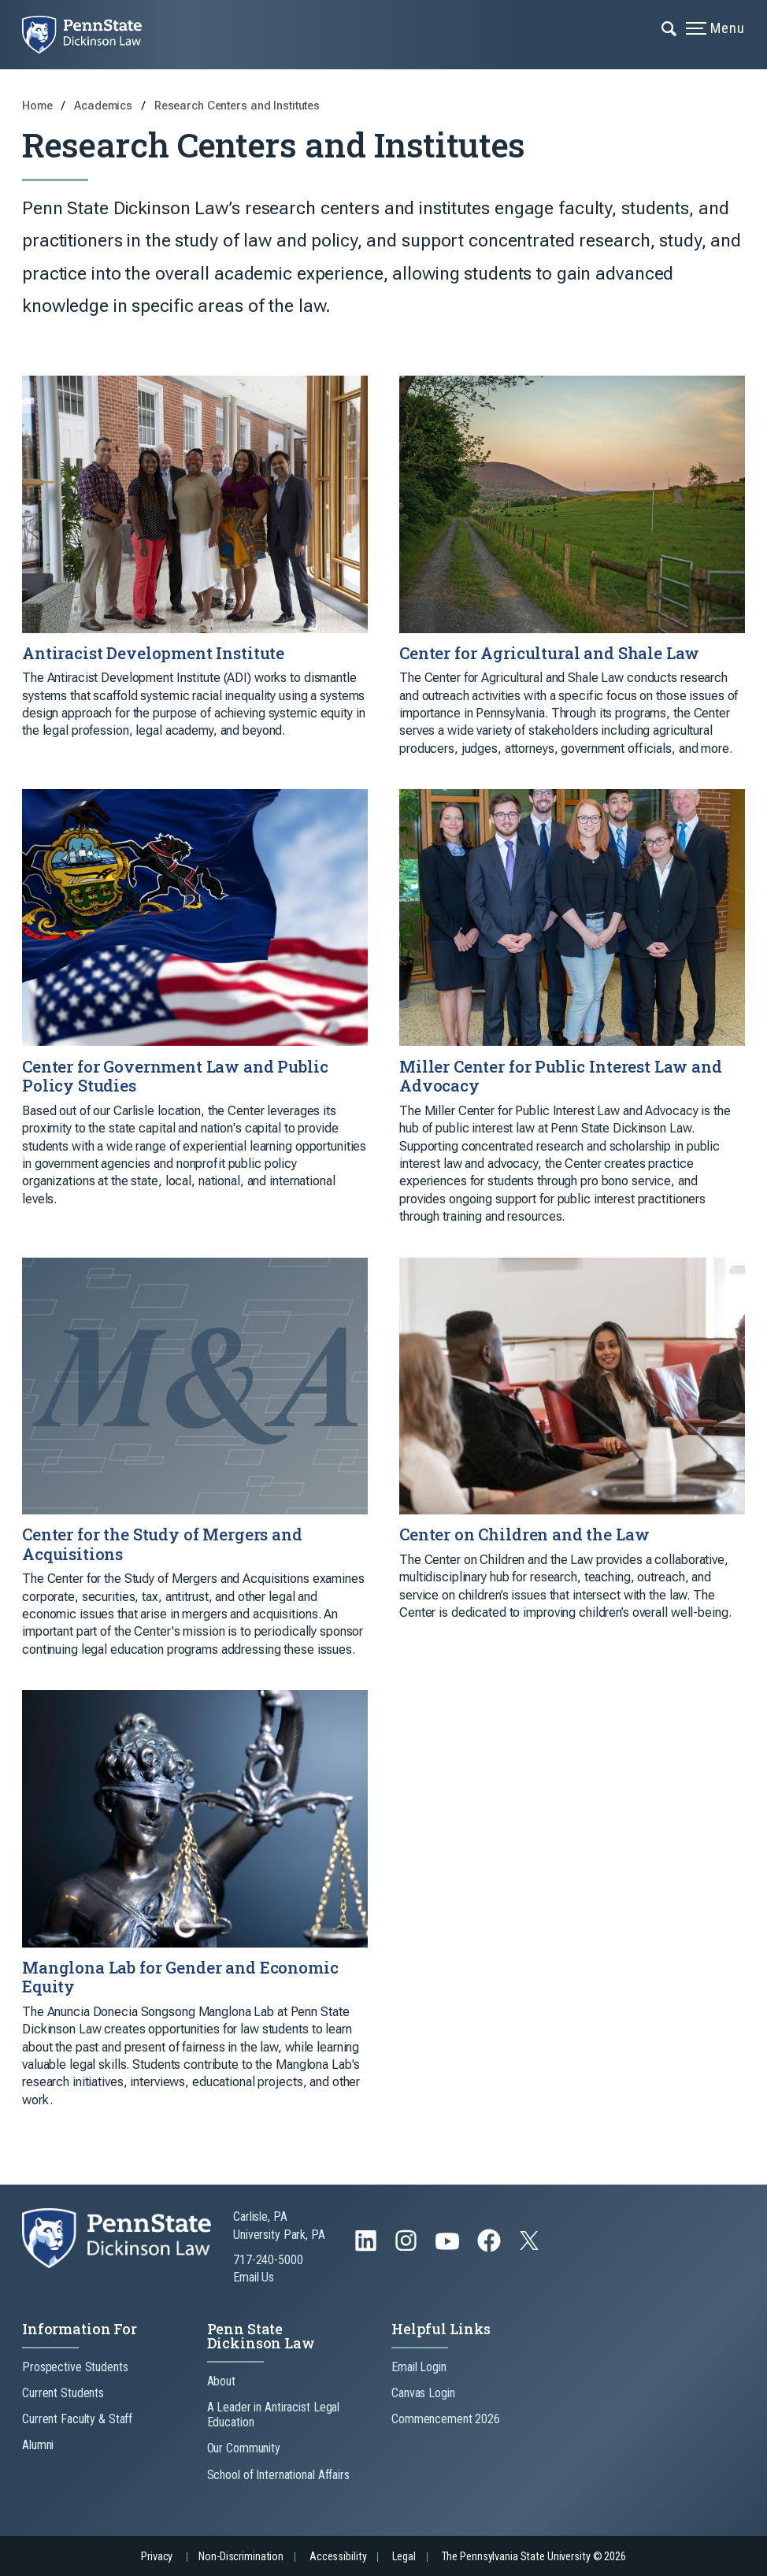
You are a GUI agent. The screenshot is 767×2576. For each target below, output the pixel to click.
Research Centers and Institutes (237, 106)
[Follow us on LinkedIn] (367, 2248)
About (221, 2381)
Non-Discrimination (240, 2556)
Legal (403, 2556)
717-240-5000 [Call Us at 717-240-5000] (268, 2259)
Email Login (418, 2366)
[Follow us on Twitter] (531, 2245)
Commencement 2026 (445, 2418)
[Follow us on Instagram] (407, 2248)
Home (37, 106)
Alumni (38, 2444)
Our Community (243, 2448)
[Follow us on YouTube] (448, 2248)
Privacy (156, 2556)
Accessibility (337, 2556)
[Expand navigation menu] (670, 27)
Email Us (253, 2277)
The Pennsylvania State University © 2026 (534, 2556)
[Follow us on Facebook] (490, 2248)
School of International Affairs (278, 2474)
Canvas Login (423, 2392)
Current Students (63, 2392)
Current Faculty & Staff (77, 2418)
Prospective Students (75, 2366)
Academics (104, 106)
